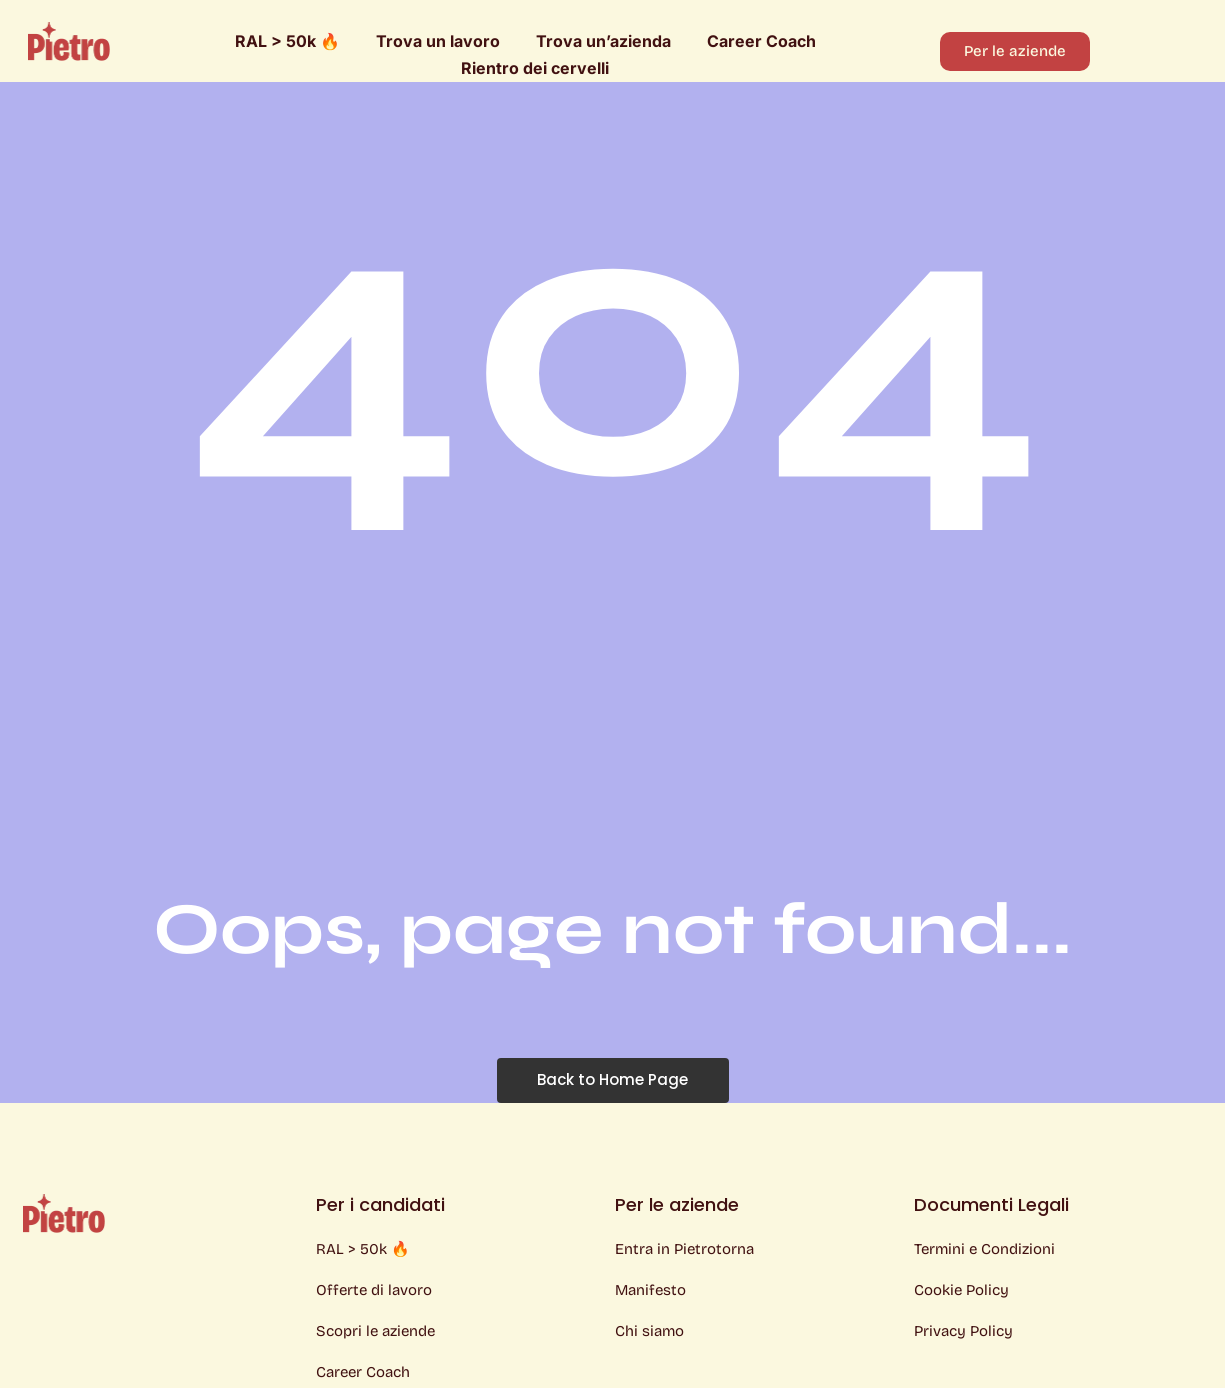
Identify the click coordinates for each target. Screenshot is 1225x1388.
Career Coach (761, 41)
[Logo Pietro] (69, 41)
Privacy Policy (963, 1331)
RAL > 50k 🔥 (287, 41)
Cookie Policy (961, 1290)
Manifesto (650, 1290)
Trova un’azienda (603, 41)
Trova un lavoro (438, 41)
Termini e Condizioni (984, 1249)
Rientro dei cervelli (535, 68)
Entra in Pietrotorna (684, 1249)
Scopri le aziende (375, 1331)
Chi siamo (649, 1331)
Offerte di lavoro (374, 1290)
